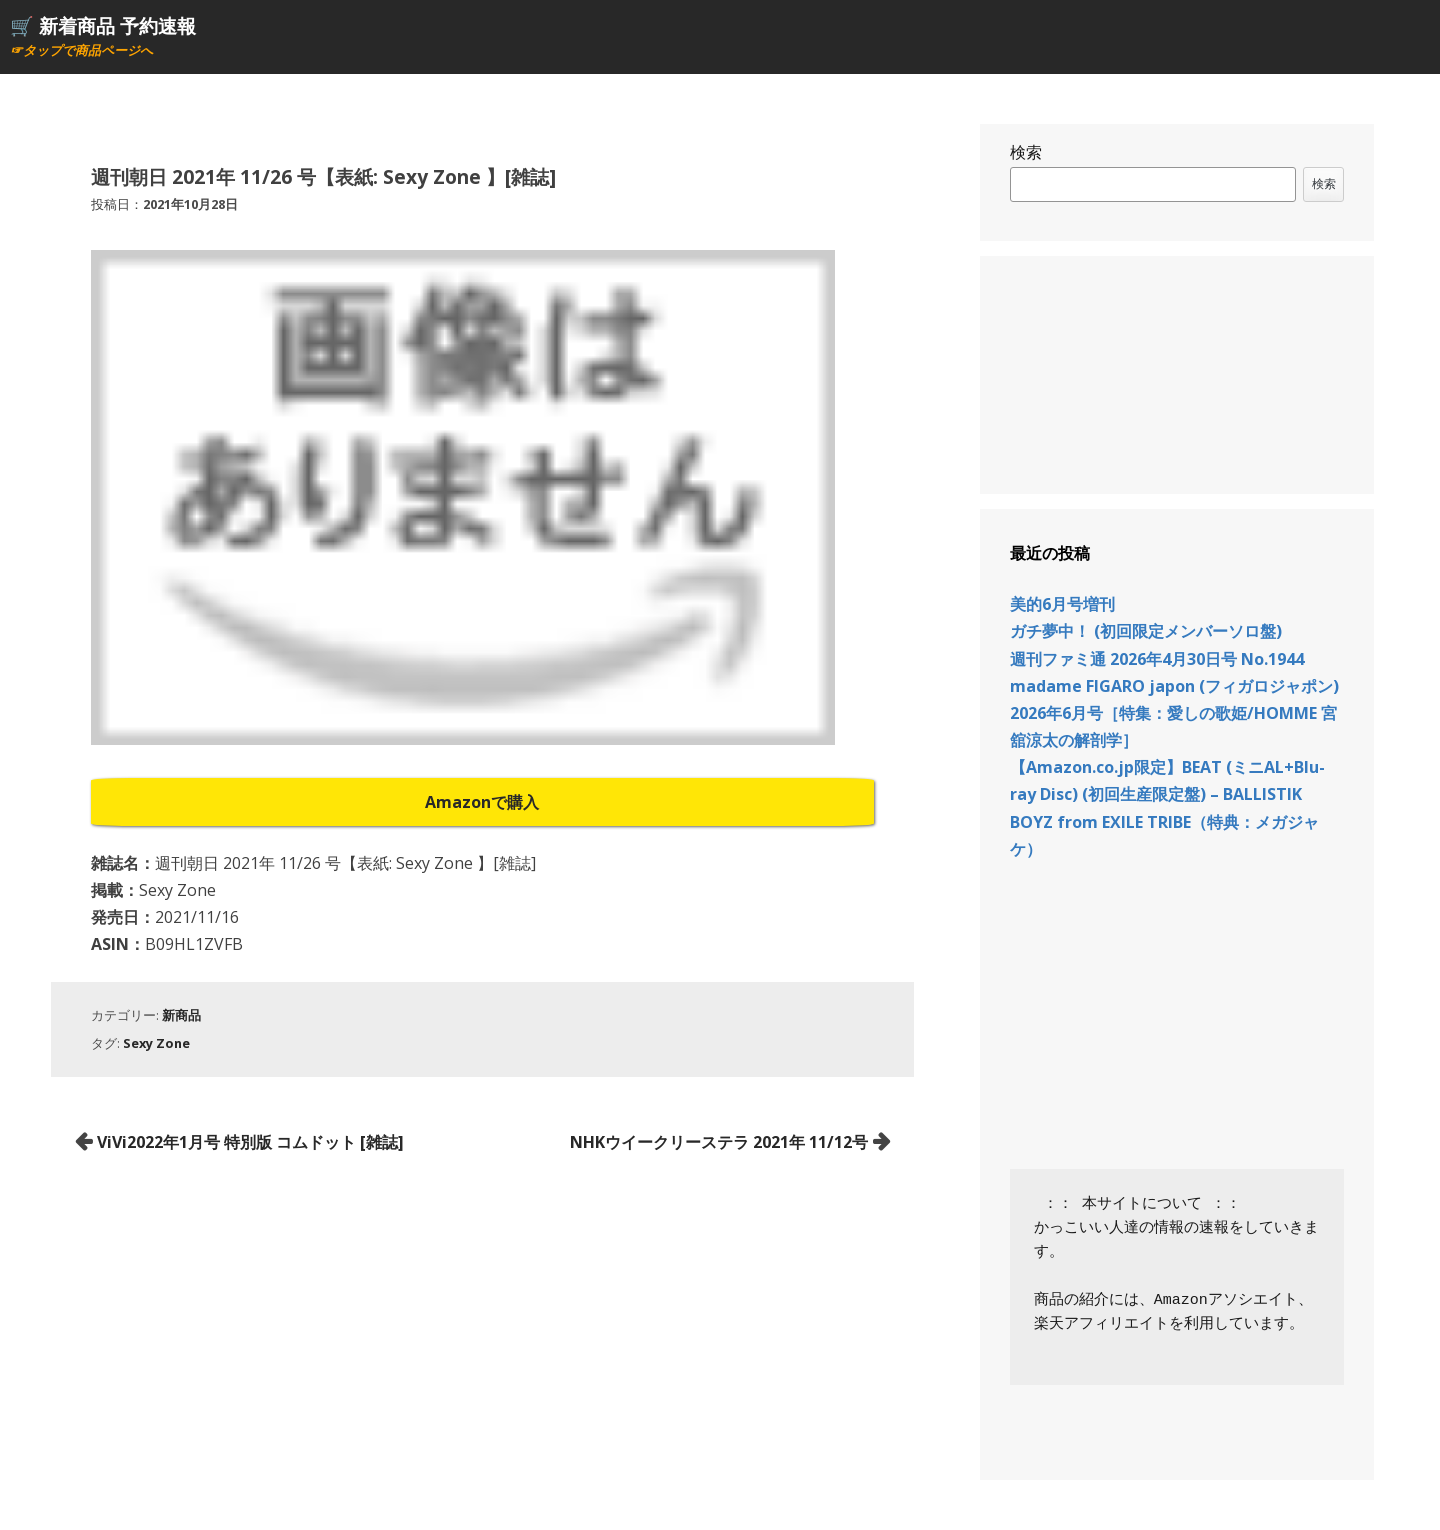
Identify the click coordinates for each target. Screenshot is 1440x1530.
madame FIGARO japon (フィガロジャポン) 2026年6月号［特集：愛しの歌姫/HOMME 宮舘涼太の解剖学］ (1174, 713)
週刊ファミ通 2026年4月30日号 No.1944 (1157, 659)
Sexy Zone (156, 1043)
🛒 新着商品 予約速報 (103, 25)
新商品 (181, 1015)
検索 (1026, 152)
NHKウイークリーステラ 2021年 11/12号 (719, 1142)
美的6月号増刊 (1062, 604)
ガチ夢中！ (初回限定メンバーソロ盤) (1146, 631)
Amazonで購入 (482, 802)
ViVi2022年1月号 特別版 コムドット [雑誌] (250, 1142)
